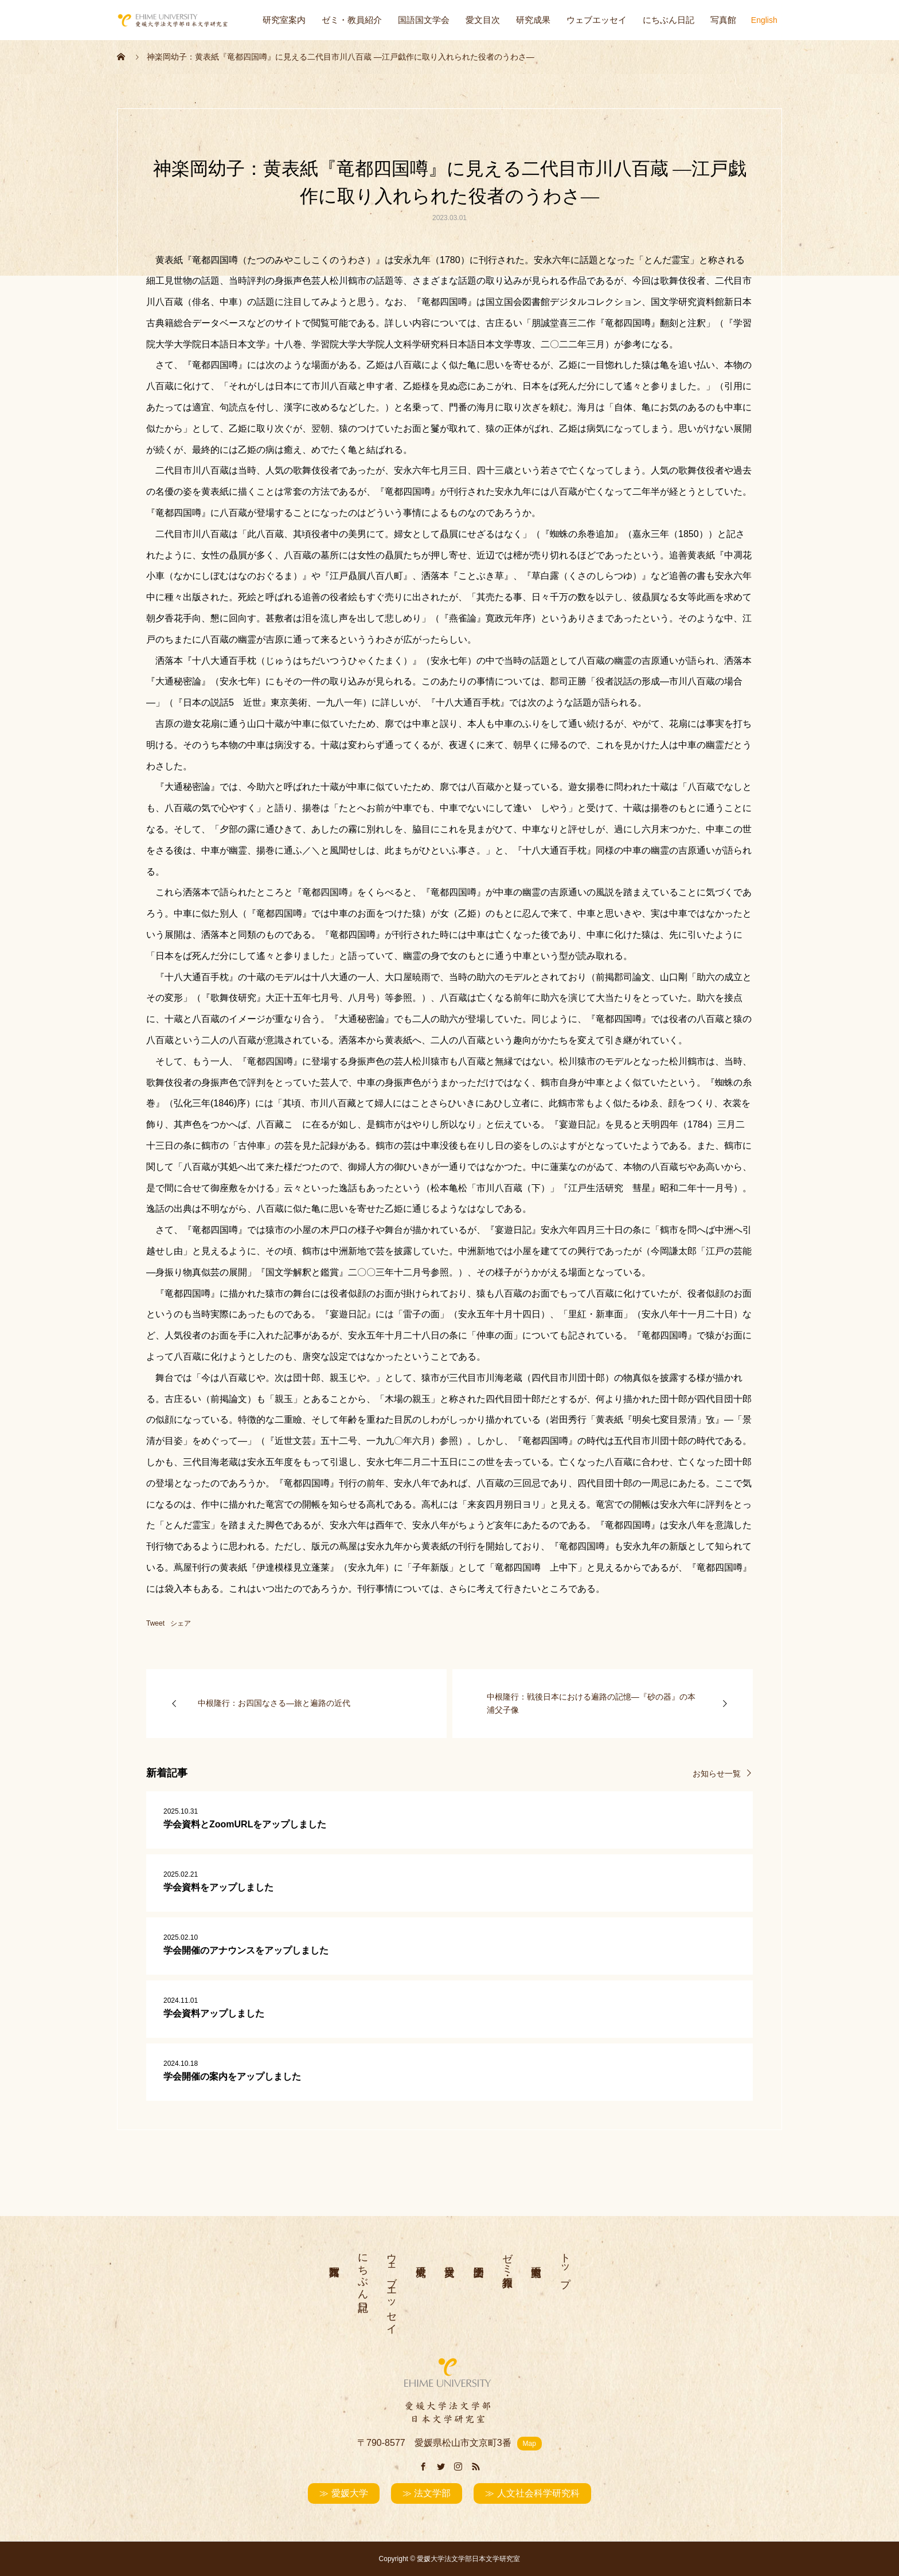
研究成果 (533, 20)
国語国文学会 (424, 20)
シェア (180, 1623)
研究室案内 (284, 20)
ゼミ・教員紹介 (352, 20)
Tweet (155, 1623)
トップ (565, 2264)
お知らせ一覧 (717, 1773)
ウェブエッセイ (596, 20)
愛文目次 (483, 20)
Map (529, 2444)
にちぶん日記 (668, 20)
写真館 (723, 20)
